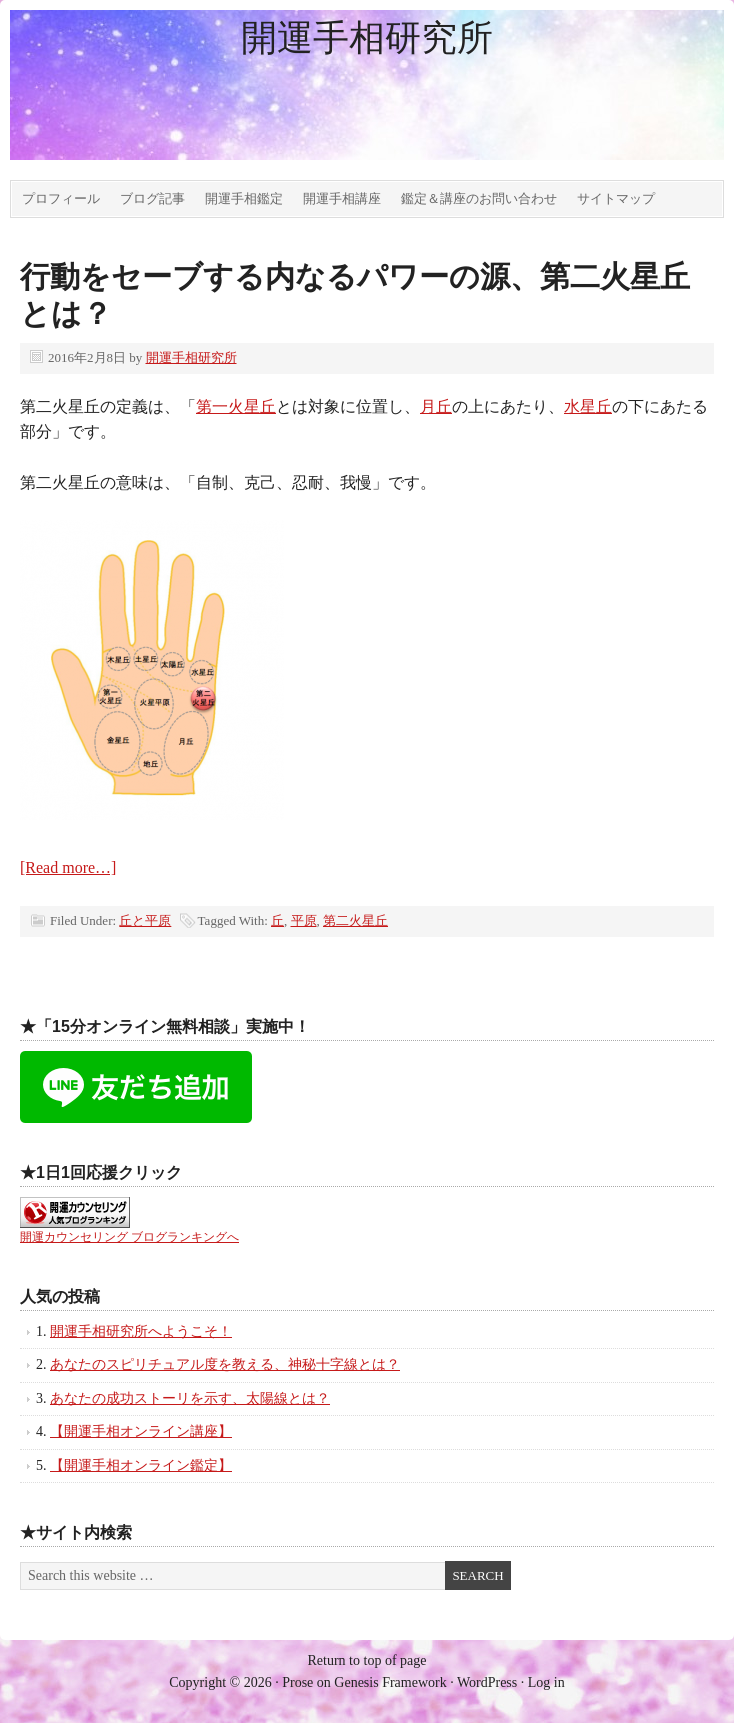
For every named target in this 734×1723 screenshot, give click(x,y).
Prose (297, 1682)
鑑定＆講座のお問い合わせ (479, 198)
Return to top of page (367, 1660)
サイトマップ (616, 198)
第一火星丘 (236, 406)
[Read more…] (68, 867)
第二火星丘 (355, 920)
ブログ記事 (152, 198)
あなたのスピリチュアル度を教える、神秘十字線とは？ (225, 1364)
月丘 (436, 406)
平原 (304, 920)
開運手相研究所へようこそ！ (141, 1331)
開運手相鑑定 (244, 198)
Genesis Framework (390, 1682)
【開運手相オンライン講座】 (141, 1431)
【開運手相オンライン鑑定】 (141, 1465)
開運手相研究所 (367, 38)
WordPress (487, 1682)
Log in (546, 1682)
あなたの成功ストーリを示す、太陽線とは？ (190, 1398)
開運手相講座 (342, 198)
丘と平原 (145, 920)
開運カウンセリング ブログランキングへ (129, 1237)
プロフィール (61, 198)
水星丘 (588, 406)
